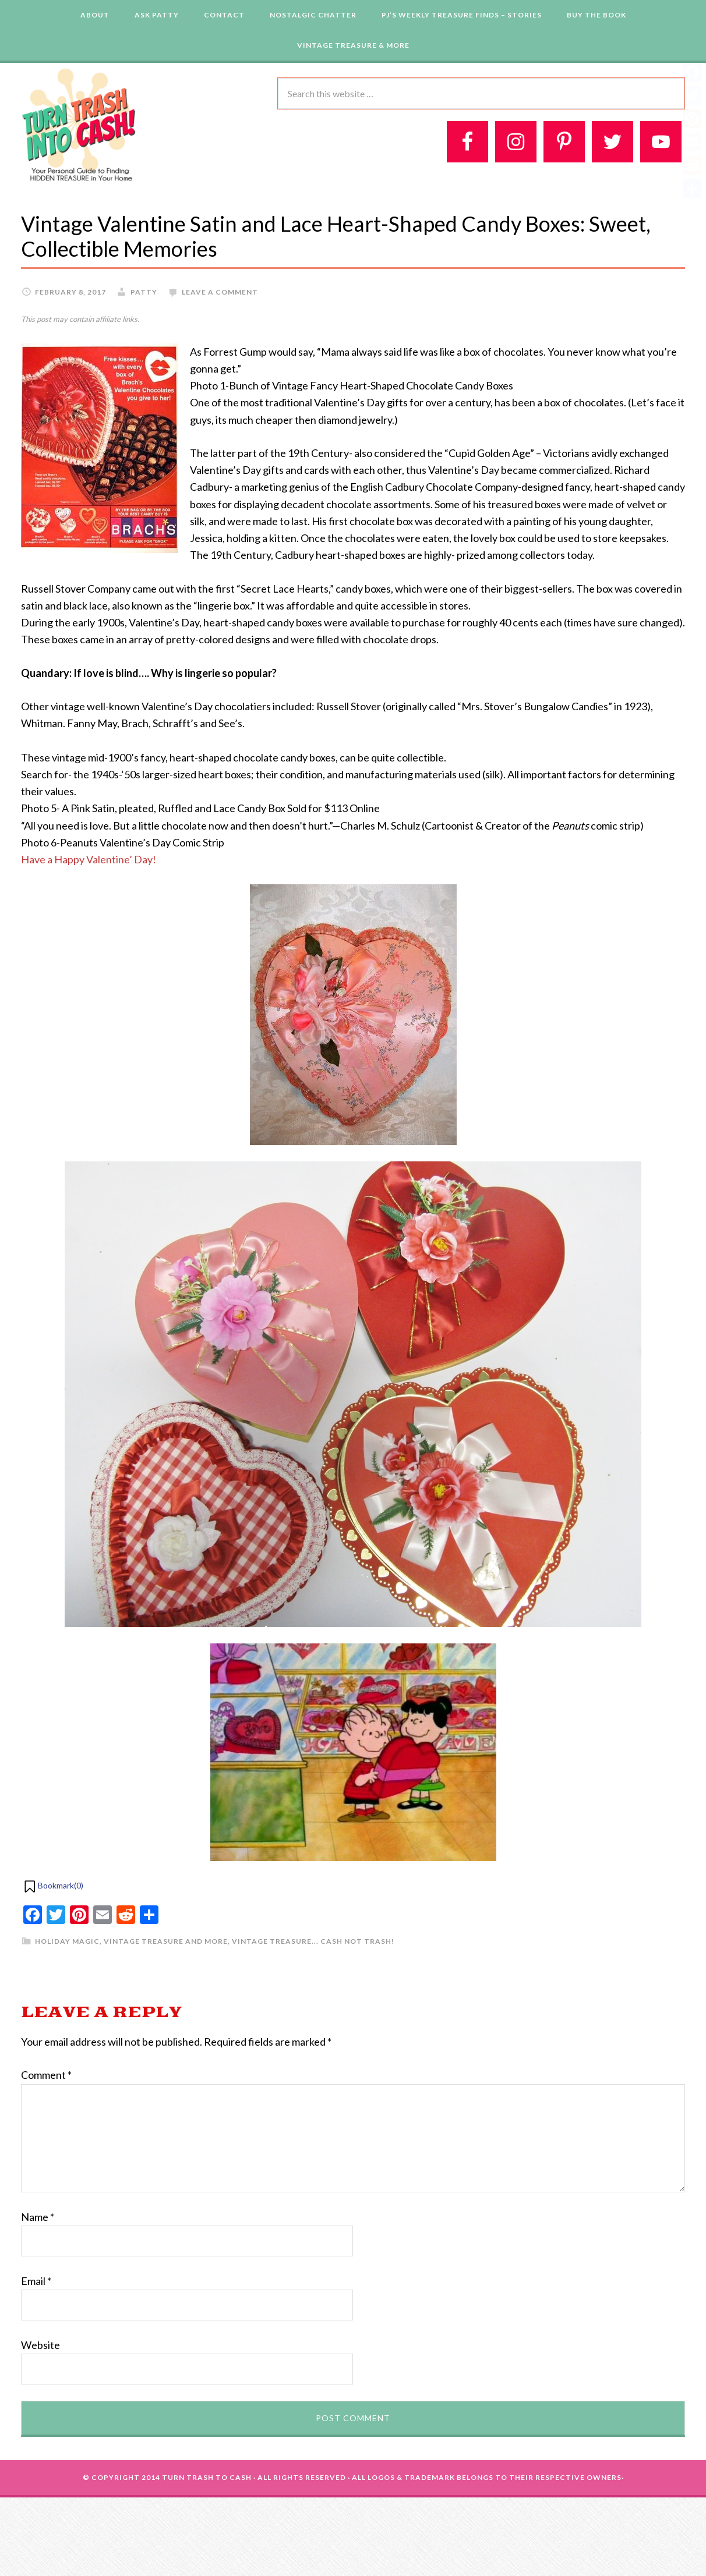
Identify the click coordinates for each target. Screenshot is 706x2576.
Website (40, 2344)
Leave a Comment (220, 292)
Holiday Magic (67, 1941)
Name (37, 2216)
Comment (46, 2074)
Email (36, 2280)
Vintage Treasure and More (166, 1941)
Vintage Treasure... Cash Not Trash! (313, 1941)
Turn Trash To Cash (207, 2477)
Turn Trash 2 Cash (79, 124)
